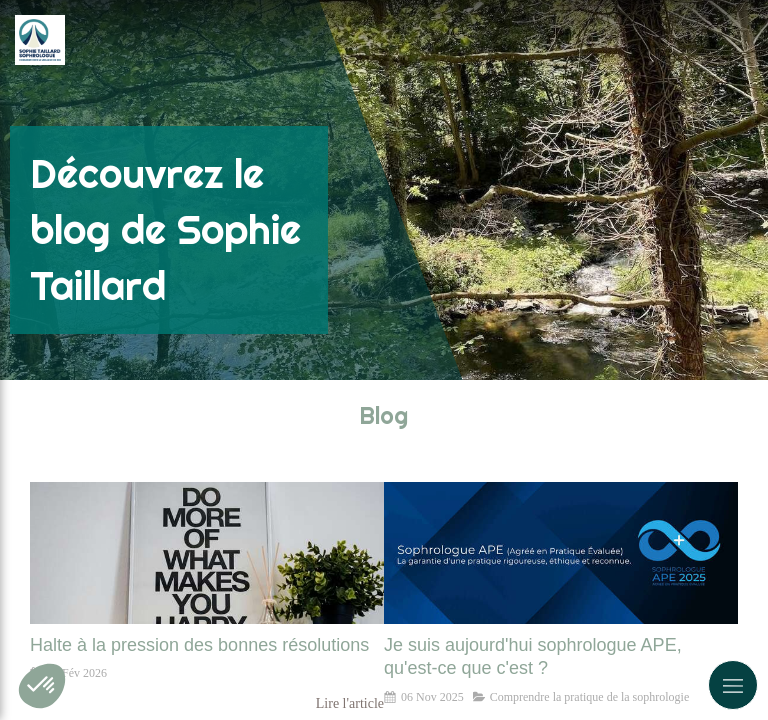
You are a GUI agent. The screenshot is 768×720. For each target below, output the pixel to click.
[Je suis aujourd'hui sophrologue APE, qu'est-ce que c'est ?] (561, 553)
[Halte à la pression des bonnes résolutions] (207, 553)
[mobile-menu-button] (733, 685)
